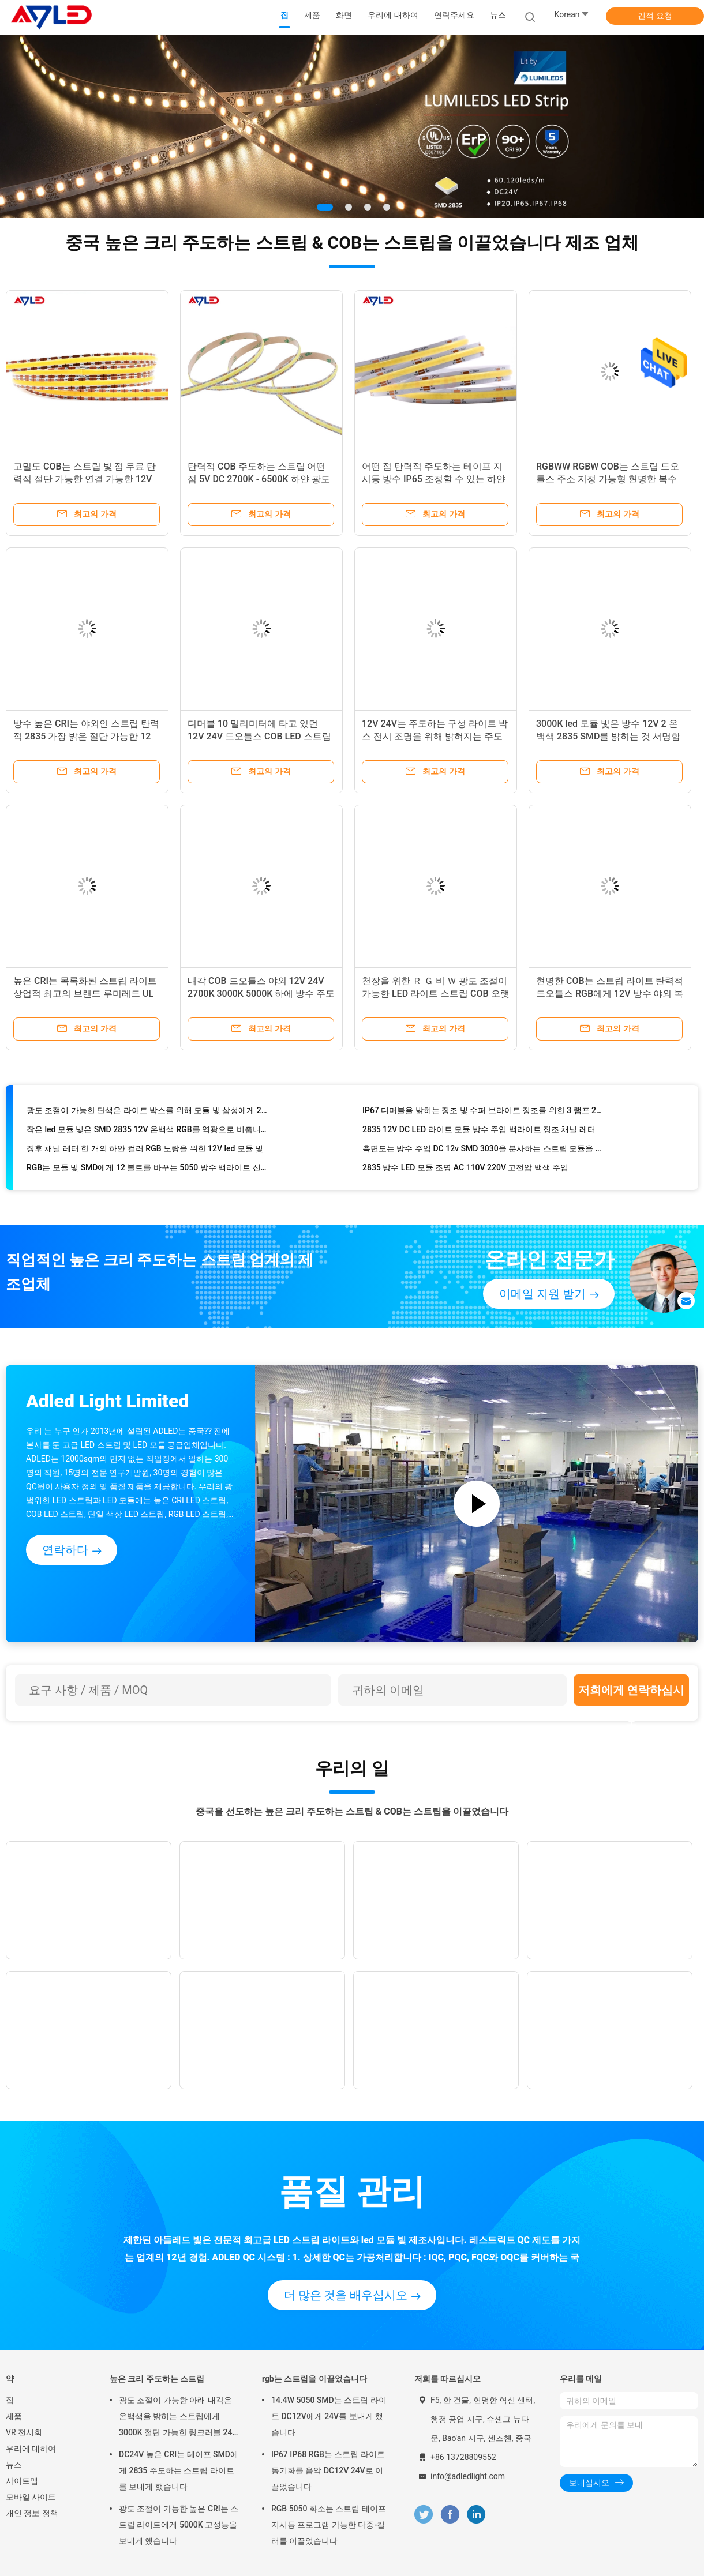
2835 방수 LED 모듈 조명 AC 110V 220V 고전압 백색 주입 (465, 1169)
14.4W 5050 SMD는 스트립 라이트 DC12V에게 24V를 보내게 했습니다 (329, 2416)
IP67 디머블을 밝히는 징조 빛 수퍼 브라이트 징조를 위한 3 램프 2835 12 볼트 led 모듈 (482, 1112)
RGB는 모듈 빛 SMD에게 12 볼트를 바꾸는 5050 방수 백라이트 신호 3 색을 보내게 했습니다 (147, 1169)
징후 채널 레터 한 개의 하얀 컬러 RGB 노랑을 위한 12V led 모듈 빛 (145, 1150)
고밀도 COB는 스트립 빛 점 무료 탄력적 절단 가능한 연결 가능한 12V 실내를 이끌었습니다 (84, 479)
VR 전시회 (24, 2432)
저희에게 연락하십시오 (631, 1694)
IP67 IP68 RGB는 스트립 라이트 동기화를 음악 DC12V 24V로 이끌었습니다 (328, 2470)
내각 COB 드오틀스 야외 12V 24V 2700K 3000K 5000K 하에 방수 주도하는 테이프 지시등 (261, 993)
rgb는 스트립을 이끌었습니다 (314, 2378)
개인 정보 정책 (32, 2513)
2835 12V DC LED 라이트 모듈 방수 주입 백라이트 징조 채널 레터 (479, 1131)
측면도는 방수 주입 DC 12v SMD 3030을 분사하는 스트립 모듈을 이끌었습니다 (482, 1150)
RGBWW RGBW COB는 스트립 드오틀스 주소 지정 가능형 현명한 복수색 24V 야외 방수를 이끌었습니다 (607, 479)
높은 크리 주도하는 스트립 (157, 2378)
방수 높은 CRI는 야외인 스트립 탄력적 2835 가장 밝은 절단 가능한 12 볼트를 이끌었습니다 (86, 736)
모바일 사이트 (31, 2497)
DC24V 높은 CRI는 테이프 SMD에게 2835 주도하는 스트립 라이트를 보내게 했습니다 (178, 2470)
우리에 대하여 (31, 2448)
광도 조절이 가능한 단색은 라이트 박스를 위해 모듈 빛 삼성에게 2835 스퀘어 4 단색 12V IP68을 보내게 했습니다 (147, 1112)
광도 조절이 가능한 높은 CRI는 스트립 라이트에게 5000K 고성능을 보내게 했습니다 (178, 2524)
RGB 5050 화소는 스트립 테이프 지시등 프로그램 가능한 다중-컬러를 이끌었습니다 (328, 2524)
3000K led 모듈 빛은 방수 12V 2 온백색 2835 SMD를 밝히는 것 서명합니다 (608, 736)
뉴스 (14, 2464)
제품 (14, 2416)
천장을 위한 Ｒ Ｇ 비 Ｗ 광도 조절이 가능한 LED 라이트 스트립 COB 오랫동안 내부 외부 (436, 993)
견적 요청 (655, 15)
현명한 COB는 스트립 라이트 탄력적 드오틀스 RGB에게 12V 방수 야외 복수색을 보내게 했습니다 (609, 993)
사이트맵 (22, 2480)
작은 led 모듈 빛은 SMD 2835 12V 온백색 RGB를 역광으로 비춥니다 (147, 1131)
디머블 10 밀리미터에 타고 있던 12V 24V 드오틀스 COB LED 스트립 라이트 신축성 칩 (259, 736)
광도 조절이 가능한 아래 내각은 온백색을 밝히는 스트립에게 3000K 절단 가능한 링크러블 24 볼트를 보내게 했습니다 (176, 2417)
